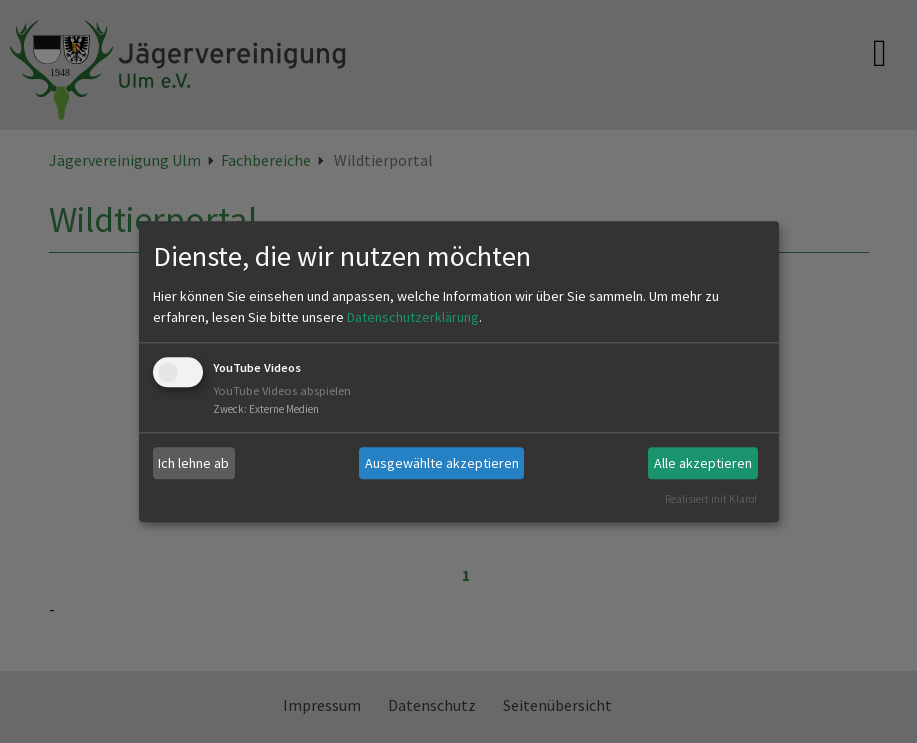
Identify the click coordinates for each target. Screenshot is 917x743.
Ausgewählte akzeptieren (442, 463)
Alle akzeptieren (703, 463)
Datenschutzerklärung (413, 318)
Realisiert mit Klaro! (711, 499)
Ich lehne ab (193, 463)
